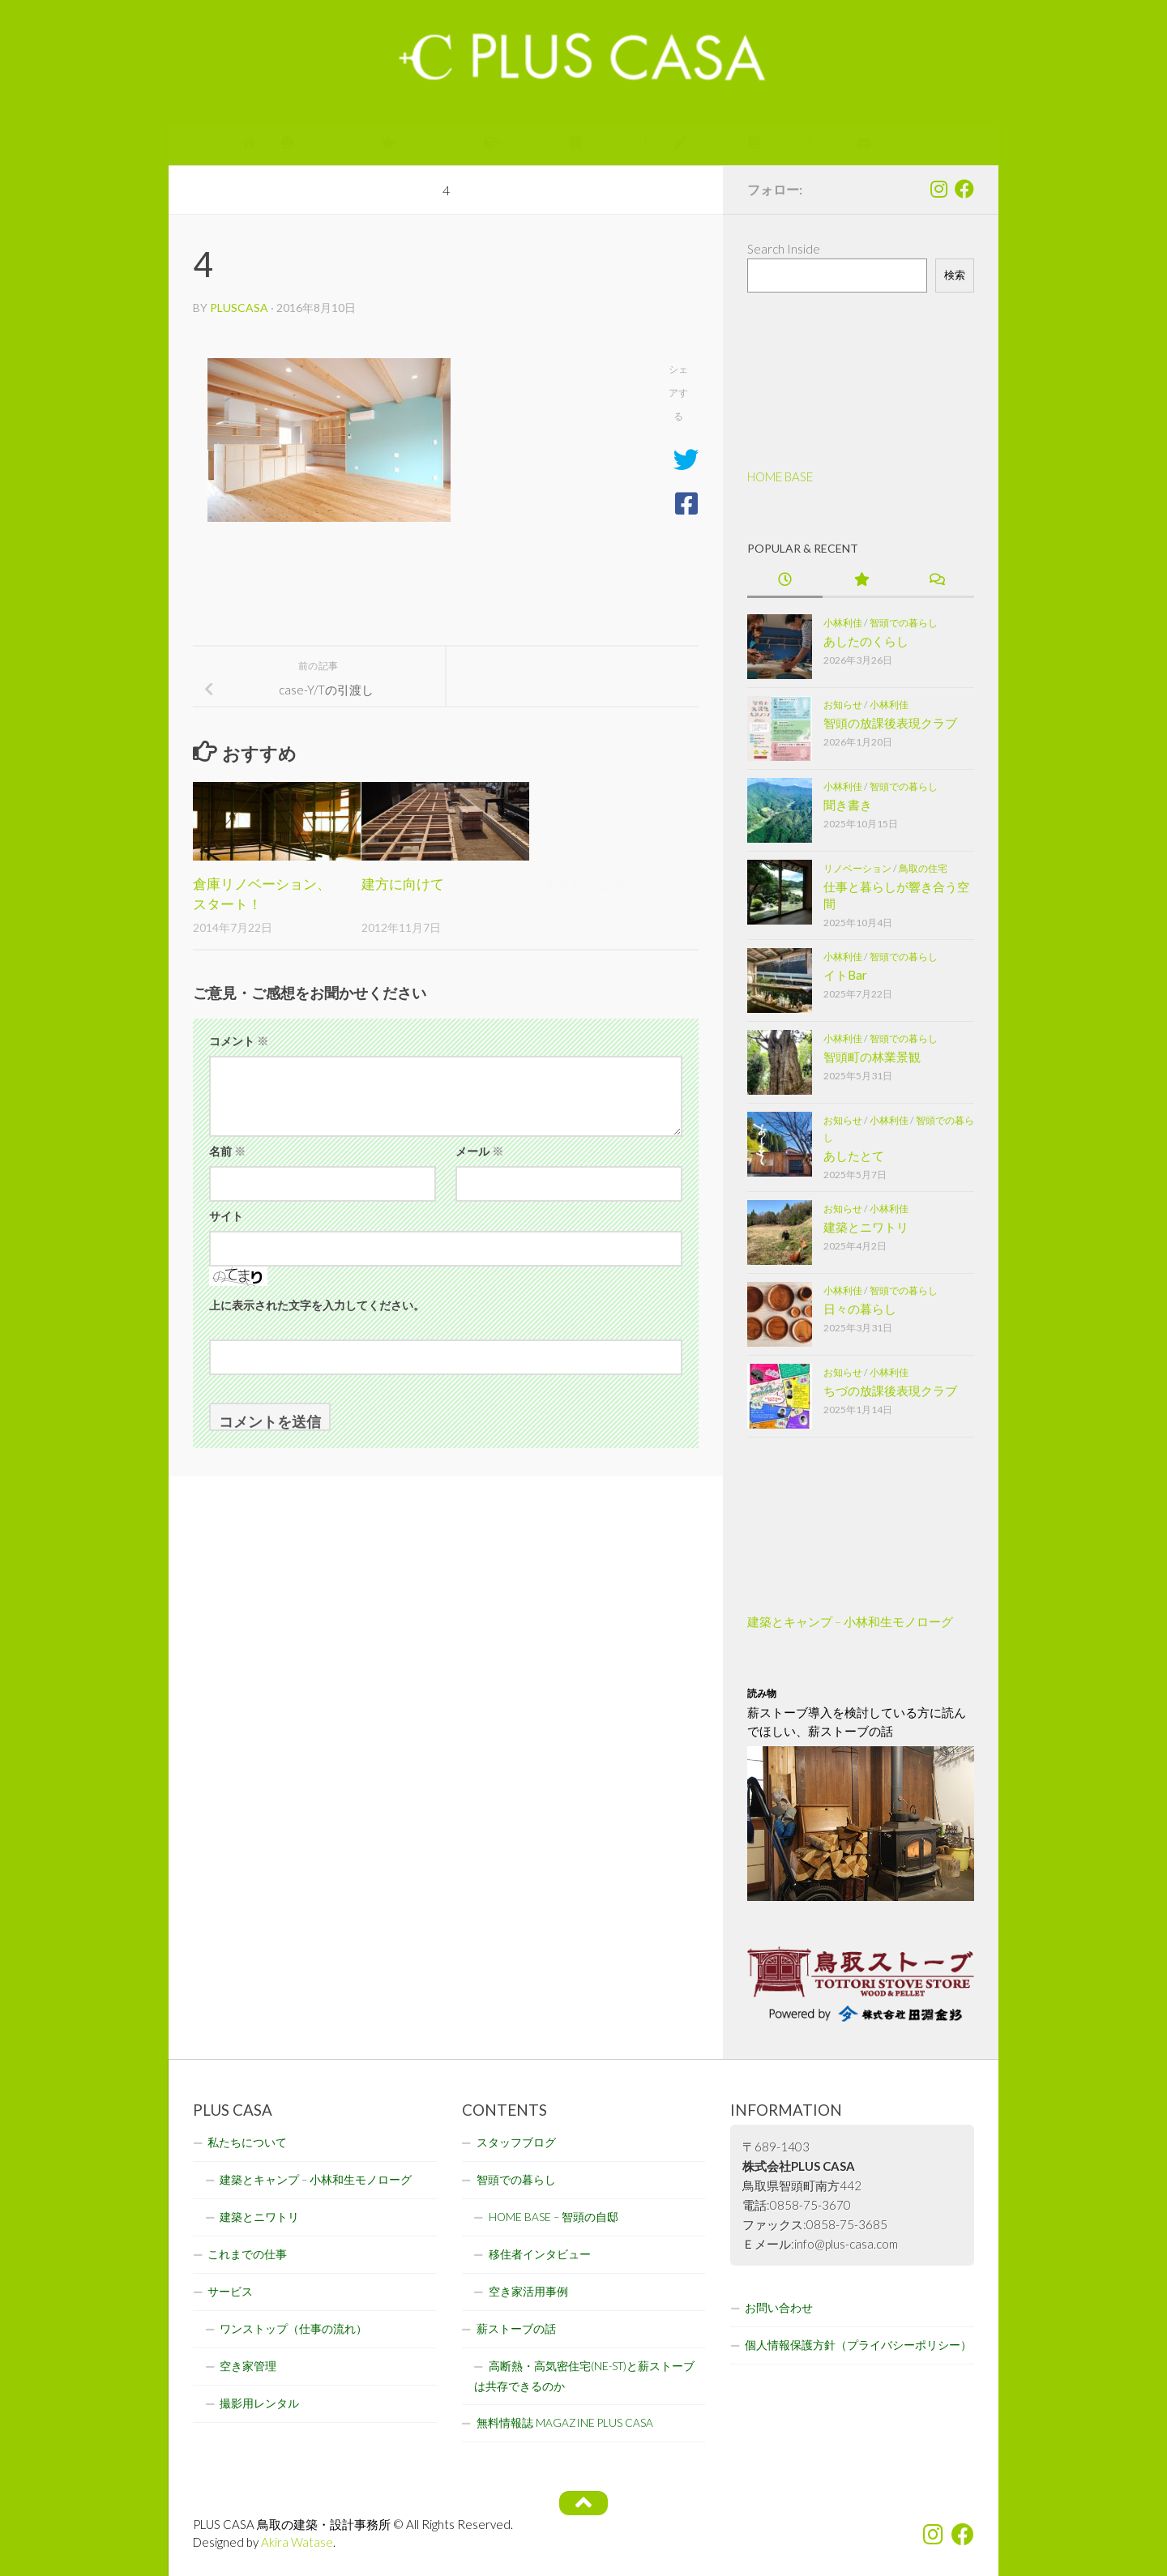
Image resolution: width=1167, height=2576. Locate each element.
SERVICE (414, 142)
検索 (954, 274)
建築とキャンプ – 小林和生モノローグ (850, 1621)
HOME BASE (780, 476)
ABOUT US (319, 142)
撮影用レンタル (259, 2403)
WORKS (515, 142)
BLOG (699, 142)
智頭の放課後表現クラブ (890, 723)
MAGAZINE (611, 142)
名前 (227, 1151)
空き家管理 (248, 2366)
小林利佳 (842, 623)
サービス (230, 2291)
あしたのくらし (865, 641)
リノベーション (857, 868)
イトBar (845, 975)
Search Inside (783, 248)
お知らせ (842, 704)
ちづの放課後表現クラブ (890, 1390)
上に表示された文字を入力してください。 (317, 1305)
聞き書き (847, 804)
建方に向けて (402, 883)
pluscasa (239, 307)
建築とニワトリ (865, 1227)
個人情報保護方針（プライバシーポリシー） (858, 2345)
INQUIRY (891, 142)
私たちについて (247, 2142)
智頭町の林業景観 (872, 1056)
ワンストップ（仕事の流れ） (293, 2328)
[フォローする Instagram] (938, 189)
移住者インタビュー (540, 2254)
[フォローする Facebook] (964, 189)
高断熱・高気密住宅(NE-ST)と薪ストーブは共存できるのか (584, 2376)
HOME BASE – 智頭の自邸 (553, 2217)
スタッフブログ (516, 2142)
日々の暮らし (859, 1308)
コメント (238, 1041)
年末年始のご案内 (585, 883)
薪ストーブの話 (516, 2328)
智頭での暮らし (904, 623)
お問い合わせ (779, 2307)
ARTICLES (785, 142)
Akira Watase (297, 2542)
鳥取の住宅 (923, 868)
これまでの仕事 (247, 2254)
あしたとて (853, 1155)
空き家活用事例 (528, 2291)
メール (479, 1151)
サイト (226, 1216)
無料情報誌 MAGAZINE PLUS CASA (565, 2422)
